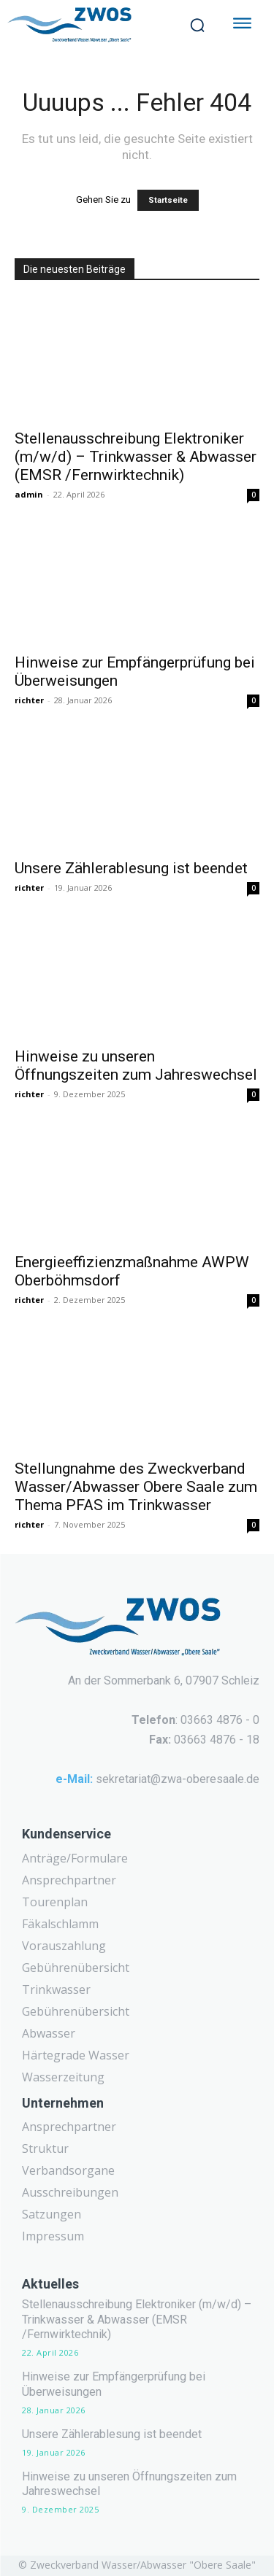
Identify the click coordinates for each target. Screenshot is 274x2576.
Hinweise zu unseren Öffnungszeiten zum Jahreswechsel (136, 1065)
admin (29, 494)
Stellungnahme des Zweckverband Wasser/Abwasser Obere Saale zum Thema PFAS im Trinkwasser (136, 1487)
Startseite (168, 200)
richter (29, 700)
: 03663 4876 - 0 (195, 1720)
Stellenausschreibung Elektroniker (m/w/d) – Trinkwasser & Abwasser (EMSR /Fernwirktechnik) (135, 457)
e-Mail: (74, 1779)
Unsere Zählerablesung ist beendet (131, 868)
